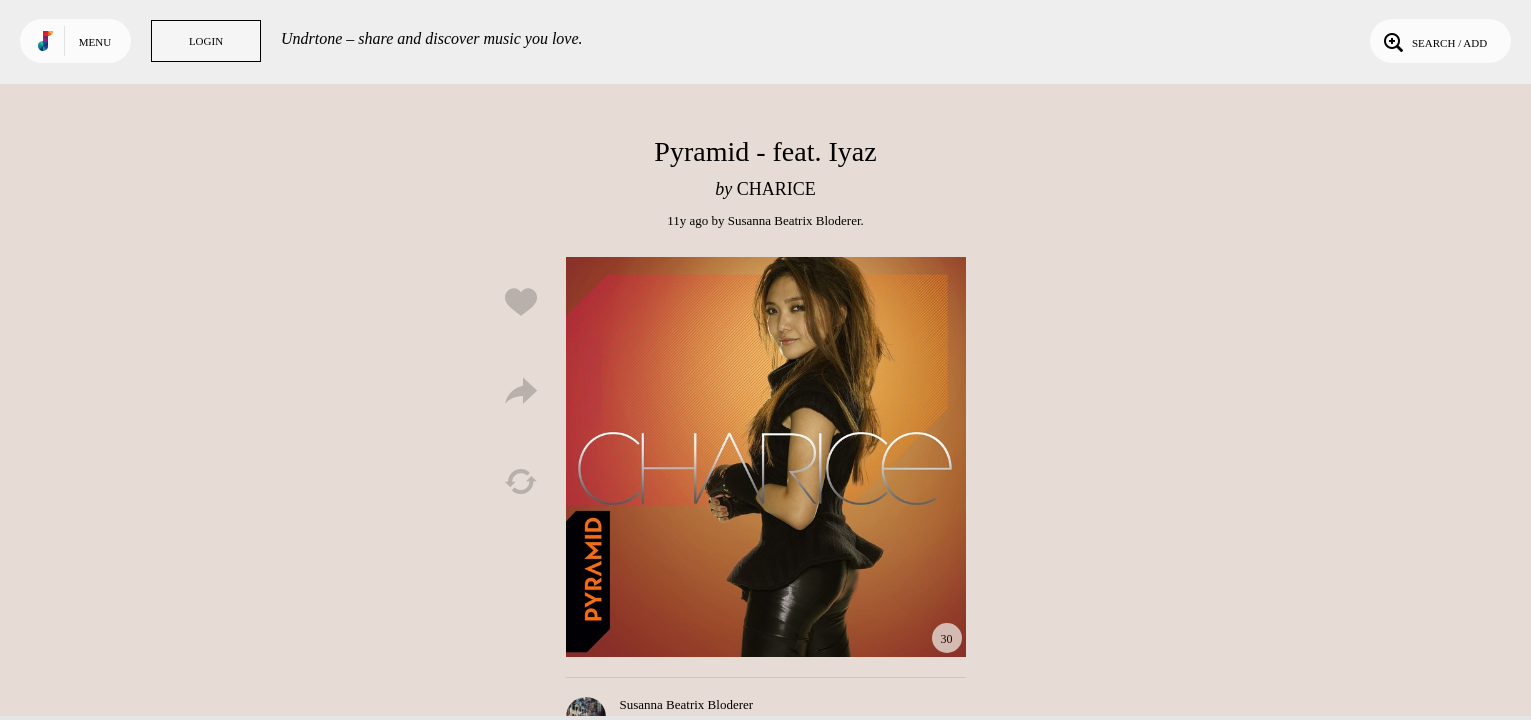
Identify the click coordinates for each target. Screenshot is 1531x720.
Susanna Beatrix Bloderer (794, 220)
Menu (95, 42)
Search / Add (1433, 41)
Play (766, 457)
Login (206, 41)
